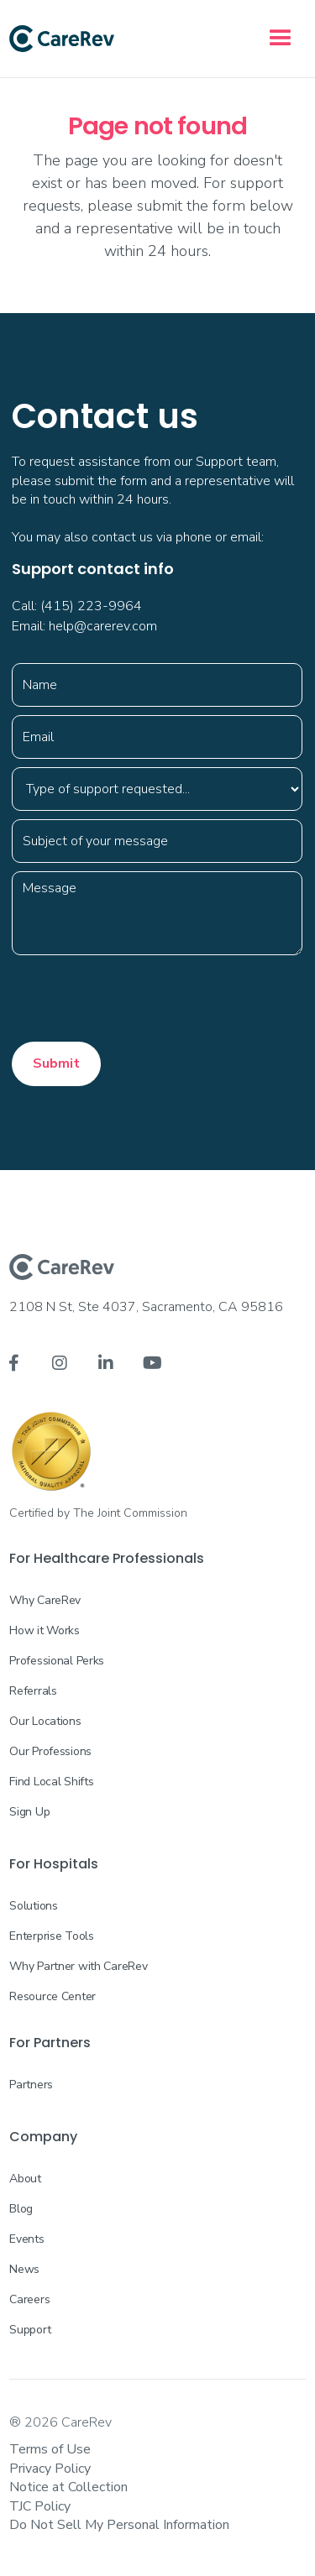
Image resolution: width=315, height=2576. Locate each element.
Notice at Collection (68, 2487)
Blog (21, 2209)
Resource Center (52, 1996)
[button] (280, 38)
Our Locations (45, 1721)
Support (29, 2330)
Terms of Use (50, 2449)
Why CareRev (45, 1600)
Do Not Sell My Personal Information (119, 2525)
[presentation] (139, 996)
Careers (29, 2299)
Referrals (32, 1691)
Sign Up (29, 1812)
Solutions (33, 1906)
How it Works (44, 1630)
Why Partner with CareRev (78, 1966)
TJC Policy (40, 2506)
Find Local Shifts (51, 1782)
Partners (31, 2085)
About (25, 2179)
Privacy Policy (50, 2468)
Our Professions (50, 1751)
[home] (61, 38)
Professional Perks (56, 1661)
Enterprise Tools (51, 1936)
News (24, 2269)
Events (26, 2239)
